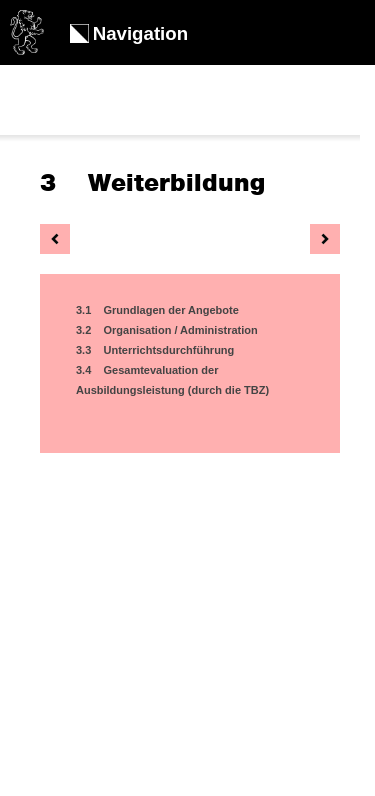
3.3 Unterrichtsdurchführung (155, 350)
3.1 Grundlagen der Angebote (157, 310)
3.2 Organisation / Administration (167, 330)
